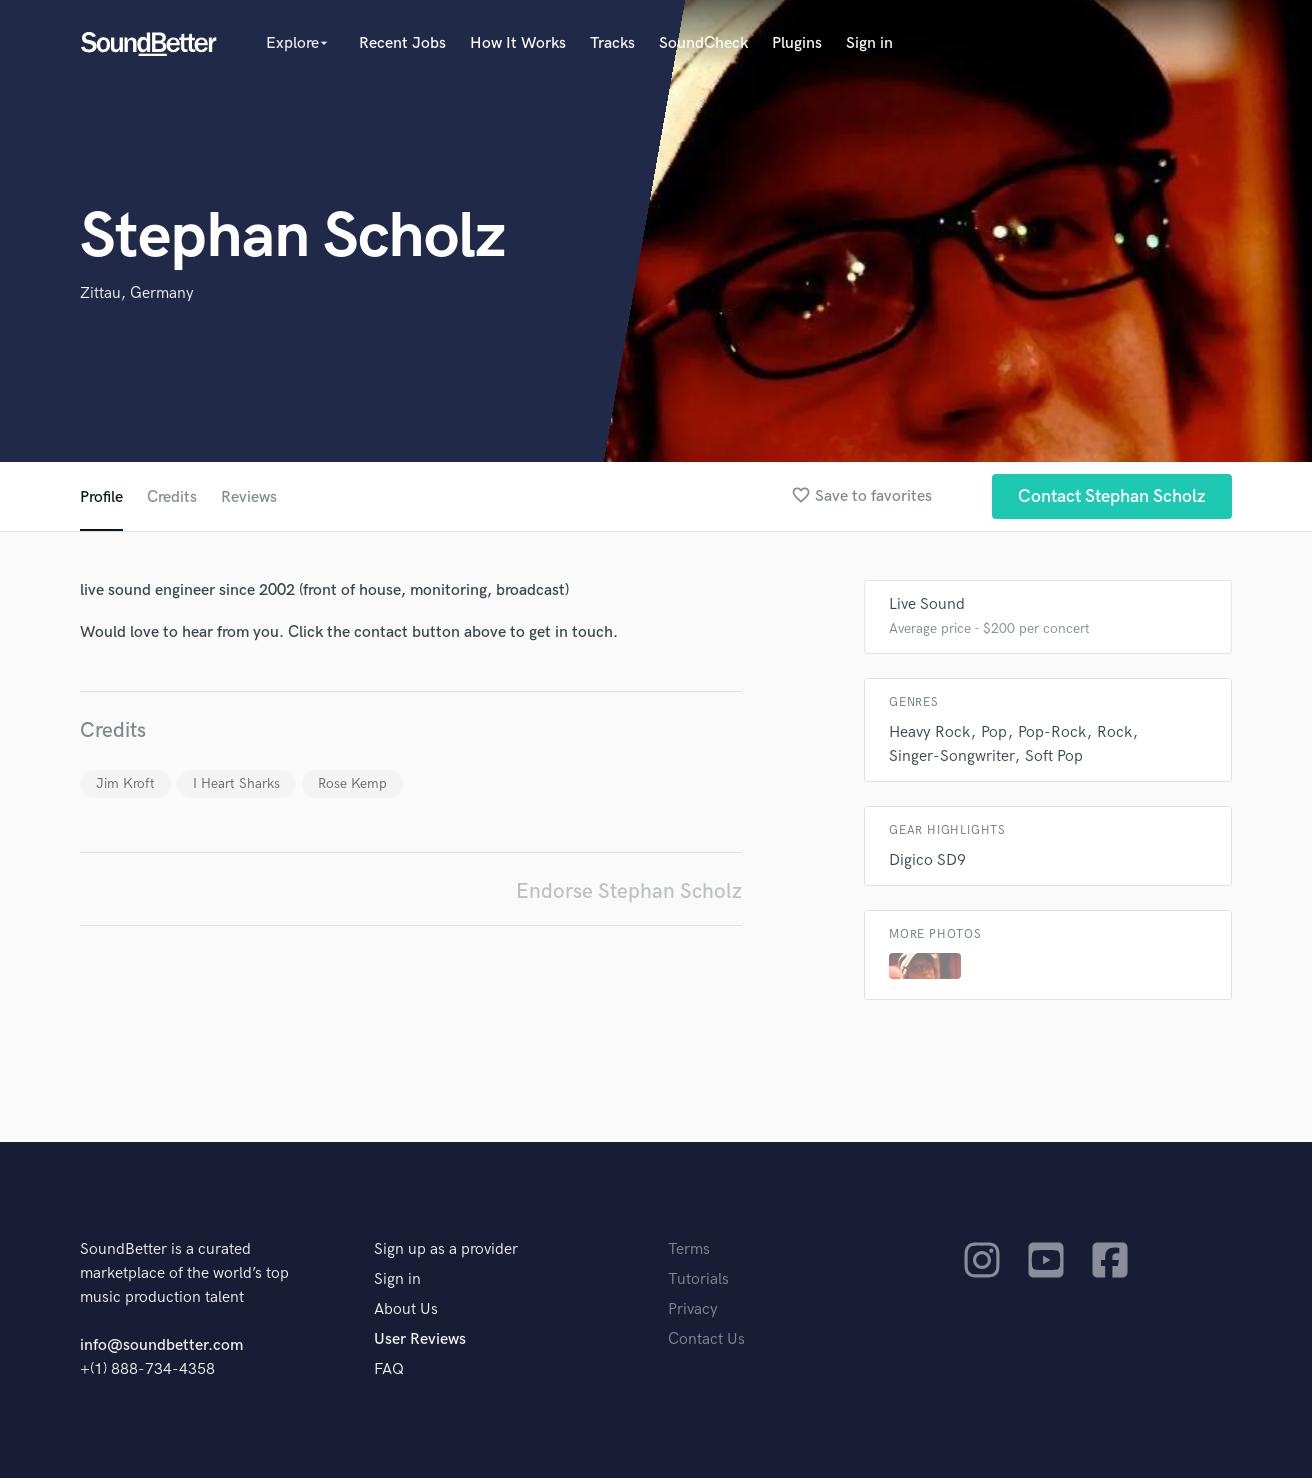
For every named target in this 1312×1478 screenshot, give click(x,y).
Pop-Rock (1052, 732)
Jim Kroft (125, 783)
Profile (101, 497)
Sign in (869, 43)
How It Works (518, 43)
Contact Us (706, 1339)
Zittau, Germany (137, 293)
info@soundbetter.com (161, 1345)
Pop (994, 732)
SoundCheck (703, 43)
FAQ (389, 1369)
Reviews (249, 497)
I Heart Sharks (236, 783)
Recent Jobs (402, 43)
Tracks (612, 43)
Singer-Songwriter (951, 756)
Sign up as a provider (446, 1249)
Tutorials (698, 1279)
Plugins (797, 43)
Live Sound (927, 604)
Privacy (693, 1309)
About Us (406, 1309)
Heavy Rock (929, 732)
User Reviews (420, 1339)
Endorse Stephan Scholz (629, 891)
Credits (172, 497)
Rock (1114, 732)
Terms (689, 1249)
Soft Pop (1054, 756)
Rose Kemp (352, 783)
